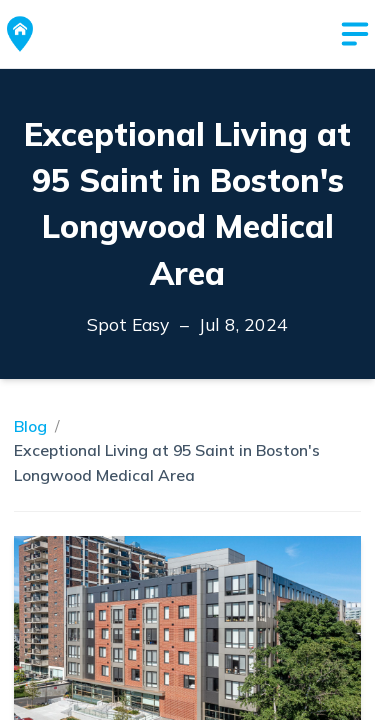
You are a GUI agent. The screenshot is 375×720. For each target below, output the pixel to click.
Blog (30, 426)
